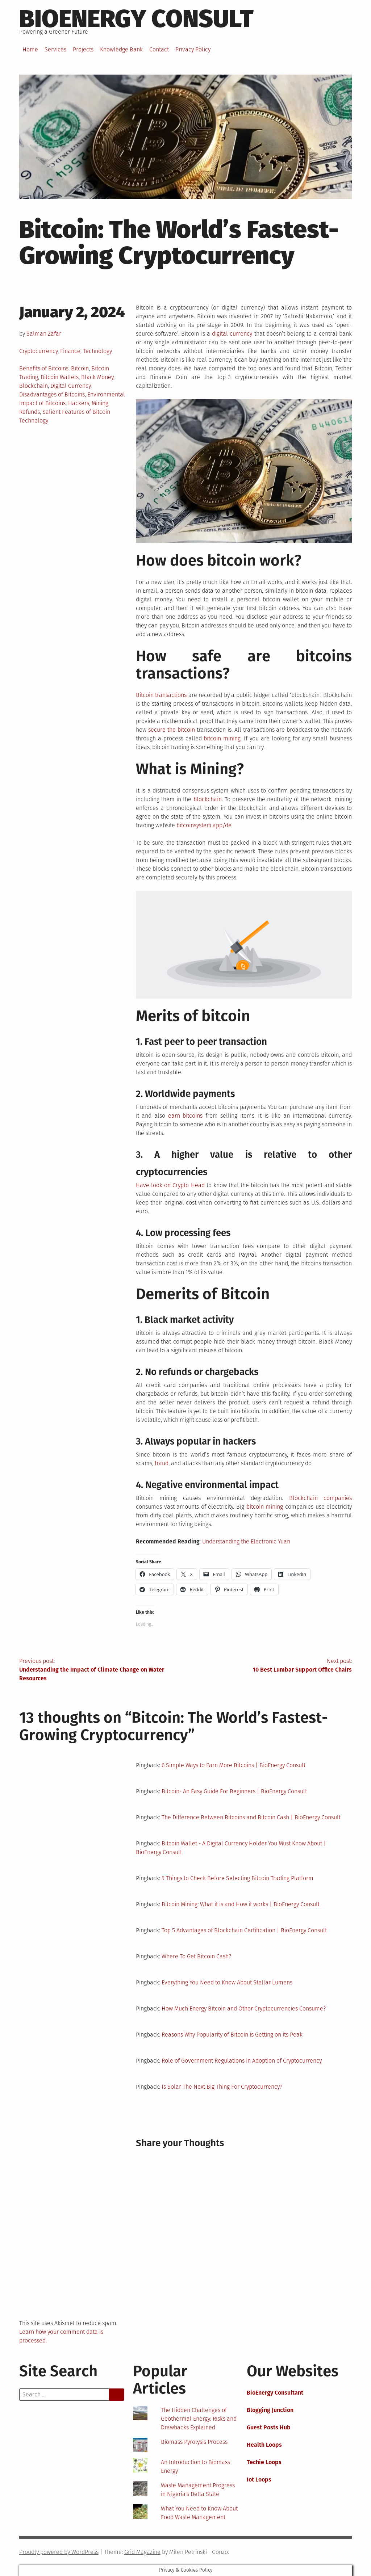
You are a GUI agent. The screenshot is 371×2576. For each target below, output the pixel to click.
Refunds (29, 411)
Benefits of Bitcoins (43, 368)
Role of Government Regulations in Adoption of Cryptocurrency (242, 2060)
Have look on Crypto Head (170, 1185)
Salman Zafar (43, 333)
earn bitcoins (185, 1115)
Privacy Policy (192, 49)
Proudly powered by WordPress (59, 2551)
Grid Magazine (142, 2551)
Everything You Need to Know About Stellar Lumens (227, 1982)
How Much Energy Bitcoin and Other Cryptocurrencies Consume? (244, 2008)
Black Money (97, 377)
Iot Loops (259, 2479)
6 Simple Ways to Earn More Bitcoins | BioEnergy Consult (233, 1765)
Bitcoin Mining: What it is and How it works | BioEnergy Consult (241, 1904)
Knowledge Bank (121, 49)
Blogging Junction (270, 2410)
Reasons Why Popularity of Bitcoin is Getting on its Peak (232, 2034)
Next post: (269, 1665)
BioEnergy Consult (136, 19)
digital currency (232, 333)
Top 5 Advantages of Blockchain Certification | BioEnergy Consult (244, 1930)
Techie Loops (264, 2462)
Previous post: (102, 1670)
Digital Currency (70, 385)
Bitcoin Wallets (60, 377)
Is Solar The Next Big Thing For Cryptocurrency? (222, 2086)
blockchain (207, 799)
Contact (159, 49)
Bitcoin (80, 368)
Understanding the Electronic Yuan (246, 1541)
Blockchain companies (320, 1498)
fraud (161, 1463)
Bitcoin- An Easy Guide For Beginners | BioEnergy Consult (234, 1791)
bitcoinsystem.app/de (204, 825)
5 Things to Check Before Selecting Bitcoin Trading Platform (237, 1878)
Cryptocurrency (38, 351)
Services (55, 49)
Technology (97, 351)
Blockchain (33, 385)
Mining (100, 403)
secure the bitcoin (171, 729)
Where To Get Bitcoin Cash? (196, 1956)
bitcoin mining (222, 738)
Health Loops (264, 2444)
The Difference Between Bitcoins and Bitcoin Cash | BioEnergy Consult (251, 1817)
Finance (70, 351)
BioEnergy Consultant (275, 2392)
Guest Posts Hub (269, 2427)
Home (30, 49)
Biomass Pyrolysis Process (194, 2441)
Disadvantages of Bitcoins (52, 394)
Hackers (78, 403)
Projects (83, 49)
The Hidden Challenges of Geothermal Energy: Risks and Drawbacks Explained (199, 2419)
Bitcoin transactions (161, 695)
